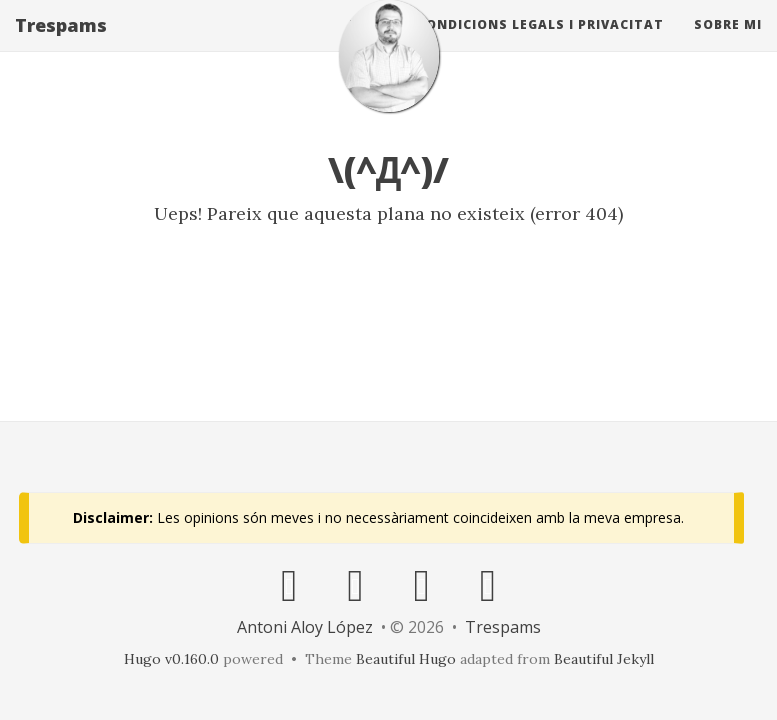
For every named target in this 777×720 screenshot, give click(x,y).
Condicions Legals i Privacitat (540, 44)
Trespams (61, 45)
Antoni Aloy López (305, 627)
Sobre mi (728, 44)
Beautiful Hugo (406, 659)
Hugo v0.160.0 (171, 659)
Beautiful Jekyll (604, 659)
